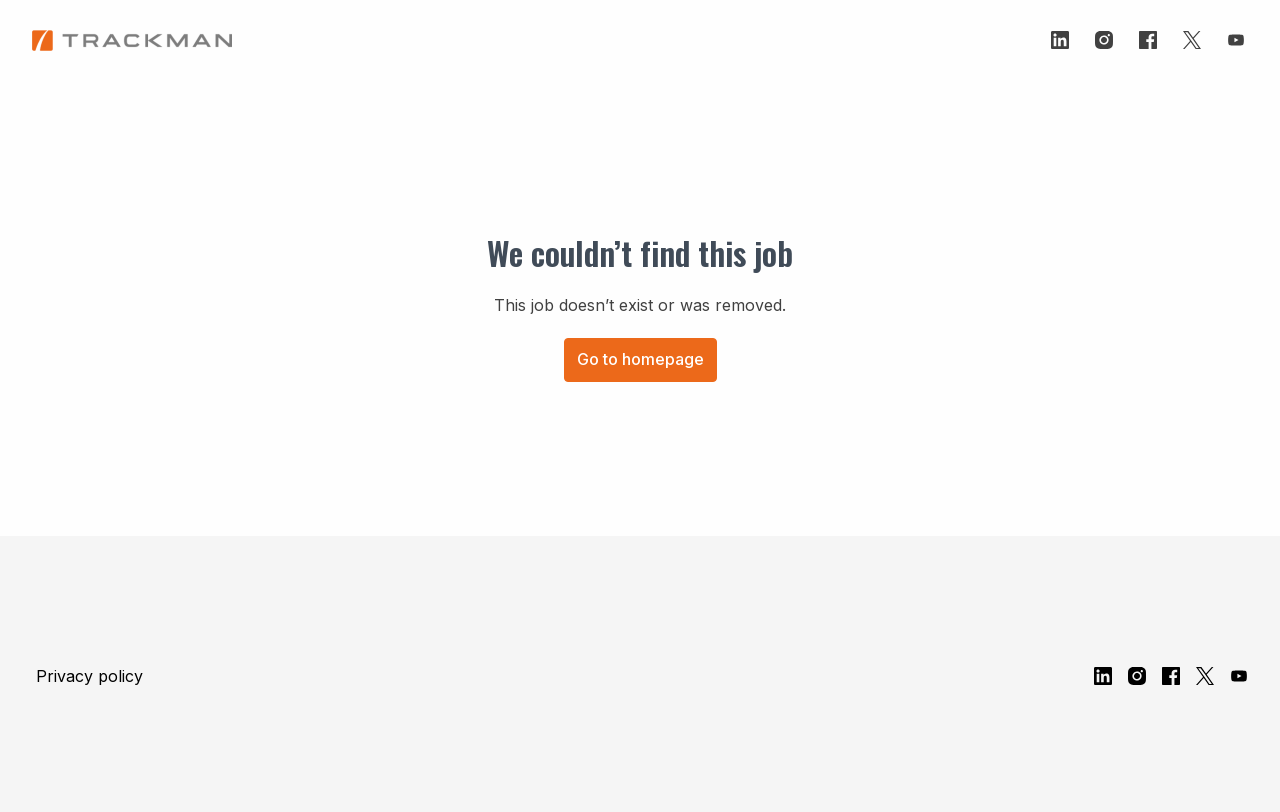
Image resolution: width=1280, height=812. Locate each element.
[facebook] (1148, 40)
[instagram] (1104, 40)
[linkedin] (1060, 40)
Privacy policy (89, 676)
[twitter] (1192, 40)
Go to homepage (640, 359)
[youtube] (1236, 40)
